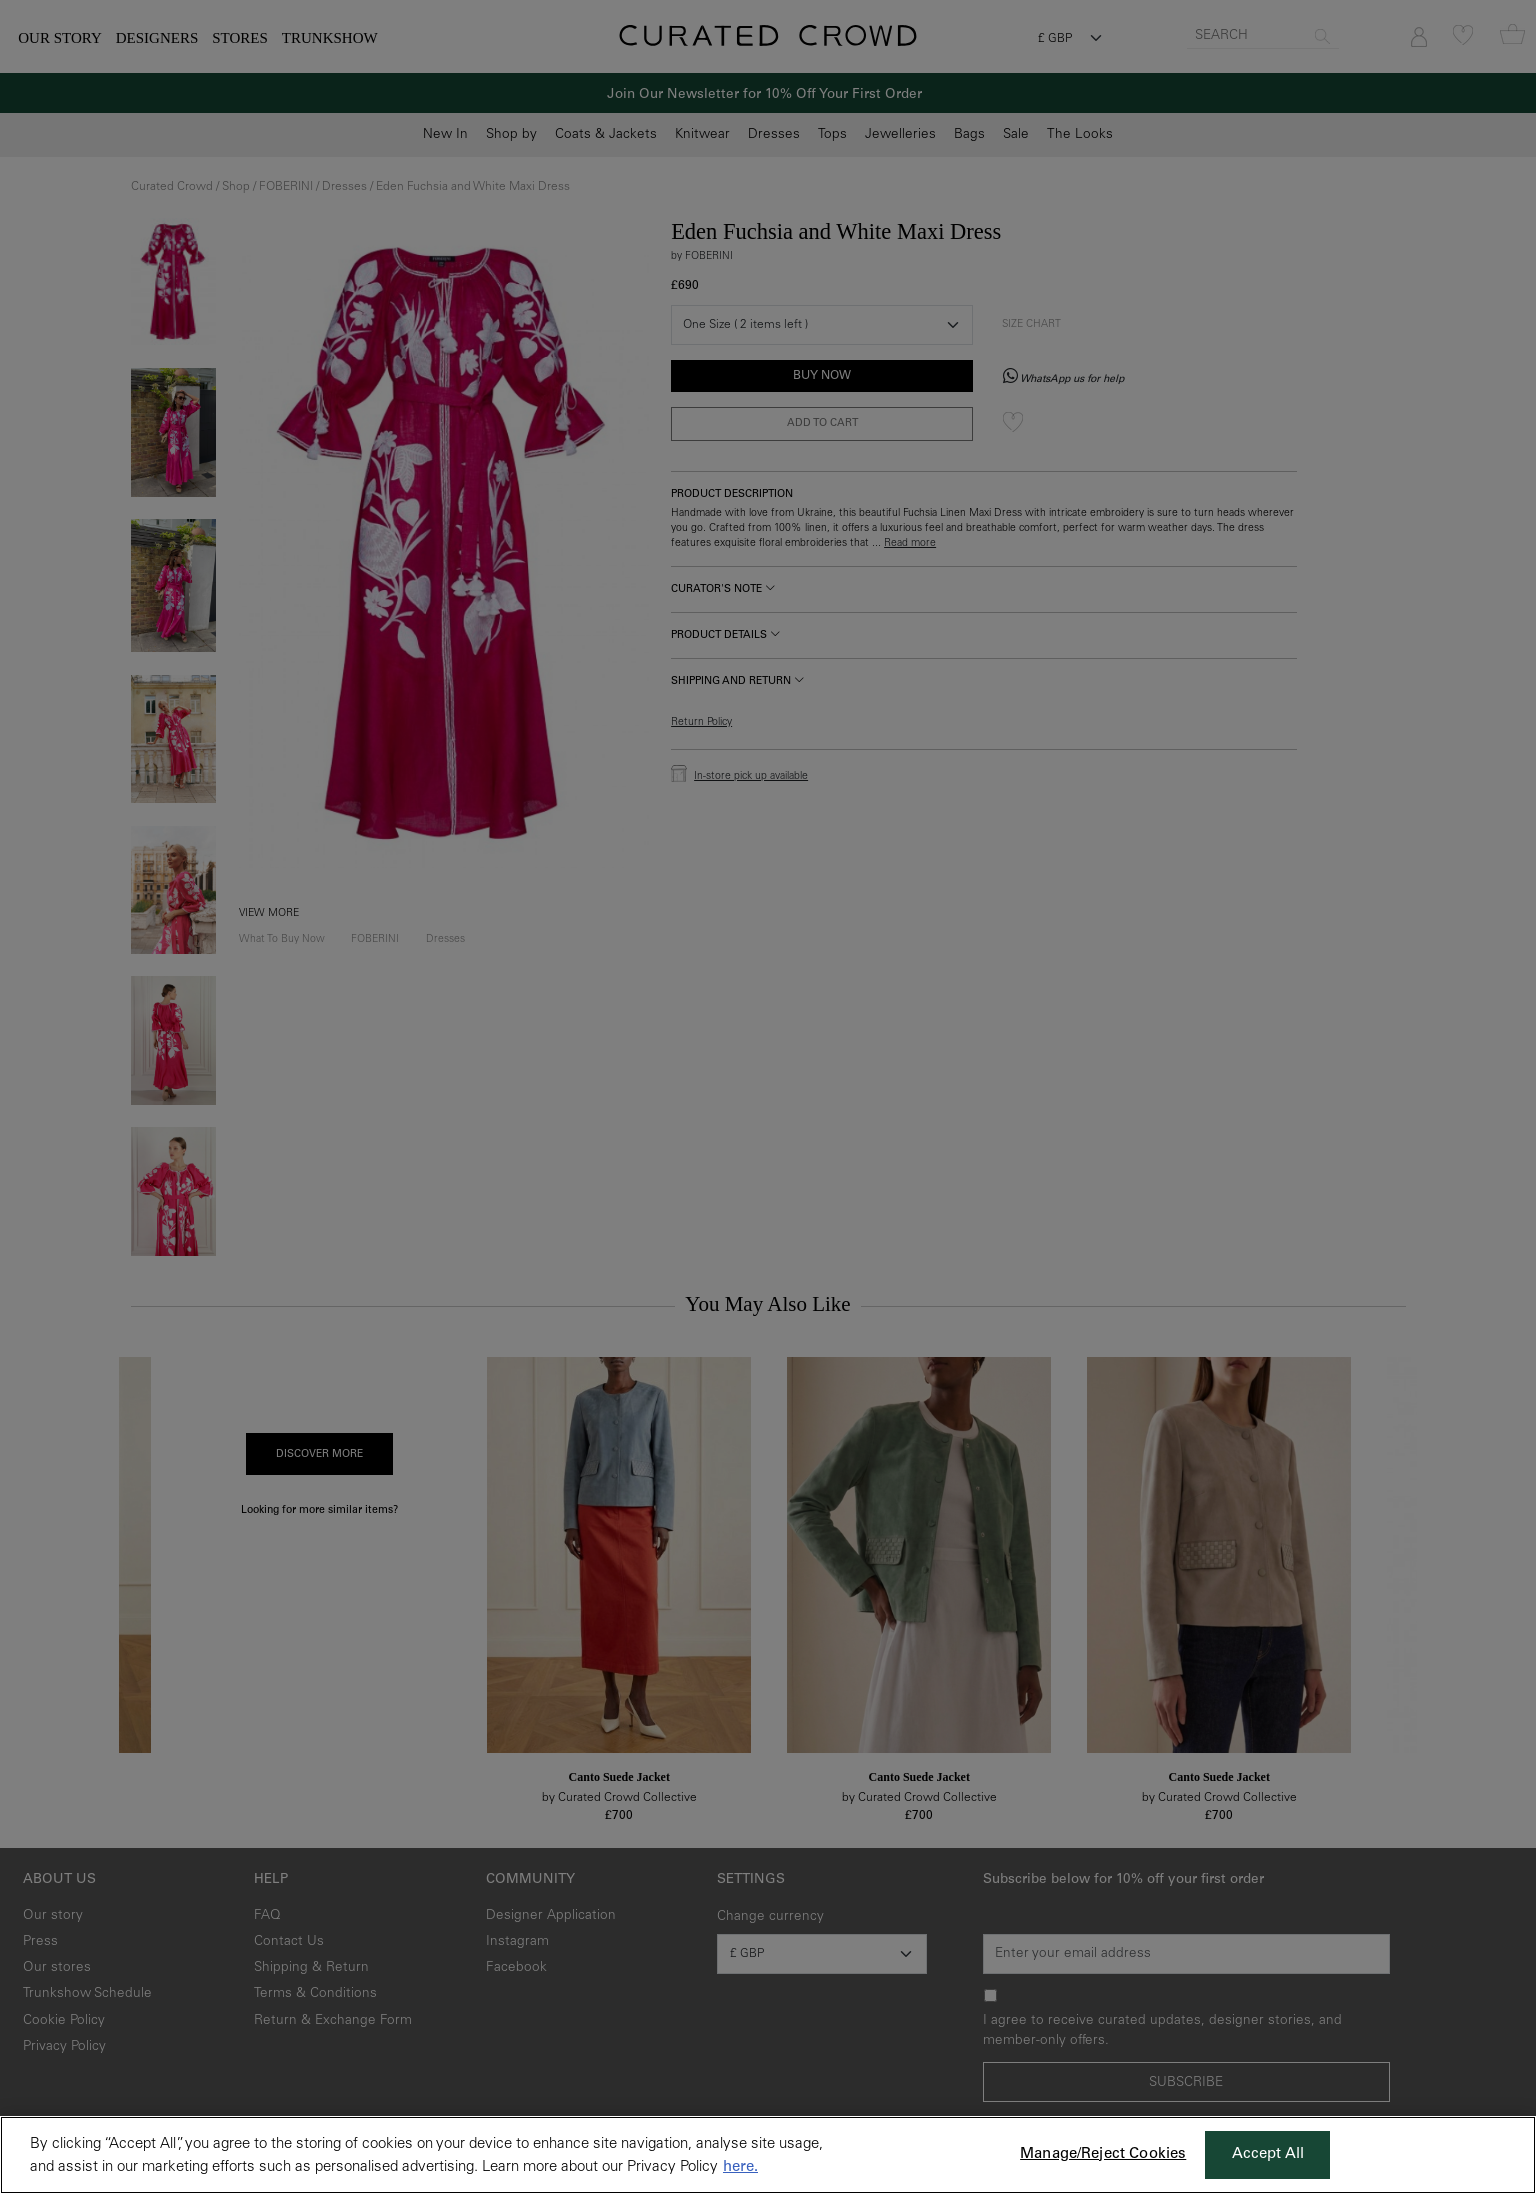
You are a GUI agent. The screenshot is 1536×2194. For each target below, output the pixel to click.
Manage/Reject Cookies (1103, 2154)
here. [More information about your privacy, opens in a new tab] (740, 2167)
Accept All (1268, 2154)
